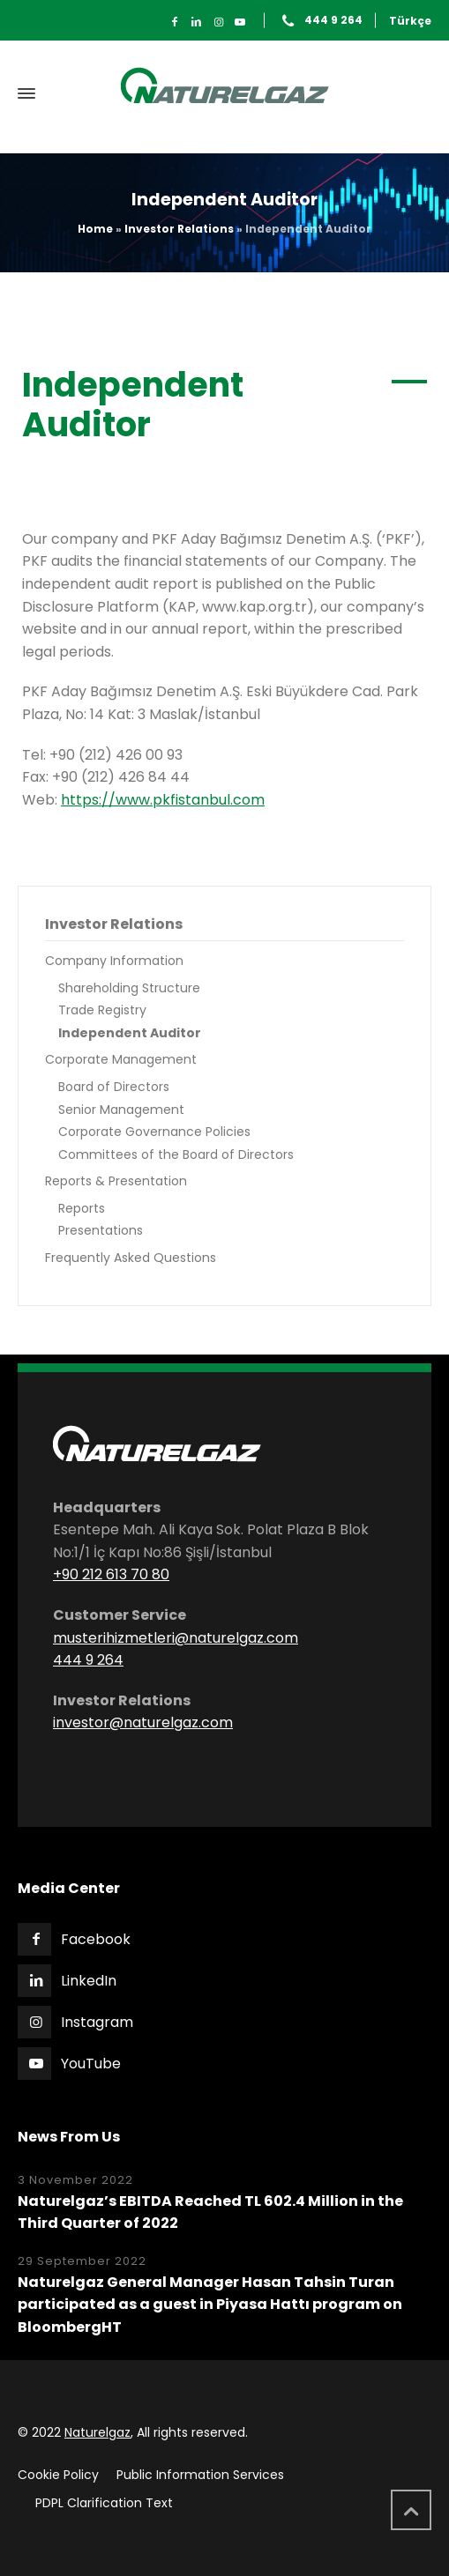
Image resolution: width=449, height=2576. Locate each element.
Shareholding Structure (129, 988)
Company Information (114, 960)
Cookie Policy (58, 2474)
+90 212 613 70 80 (111, 1574)
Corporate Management (121, 1059)
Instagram (97, 2022)
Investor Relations (179, 228)
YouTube (91, 2063)
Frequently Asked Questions (130, 1257)
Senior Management (121, 1109)
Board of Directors (113, 1086)
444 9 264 (333, 20)
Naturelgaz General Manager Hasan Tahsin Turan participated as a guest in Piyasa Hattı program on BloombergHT (210, 2304)
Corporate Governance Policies (154, 1131)
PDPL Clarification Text (104, 2503)
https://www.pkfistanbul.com (163, 800)
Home (95, 228)
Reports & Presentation (116, 1181)
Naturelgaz (97, 2432)
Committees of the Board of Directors (176, 1154)
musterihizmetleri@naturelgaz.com (175, 1638)
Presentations (100, 1230)
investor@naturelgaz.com (143, 1722)
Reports (81, 1208)
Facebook (96, 1939)
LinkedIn (88, 1981)
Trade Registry (102, 1010)
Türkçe (410, 20)
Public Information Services (200, 2474)
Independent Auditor (129, 1033)
